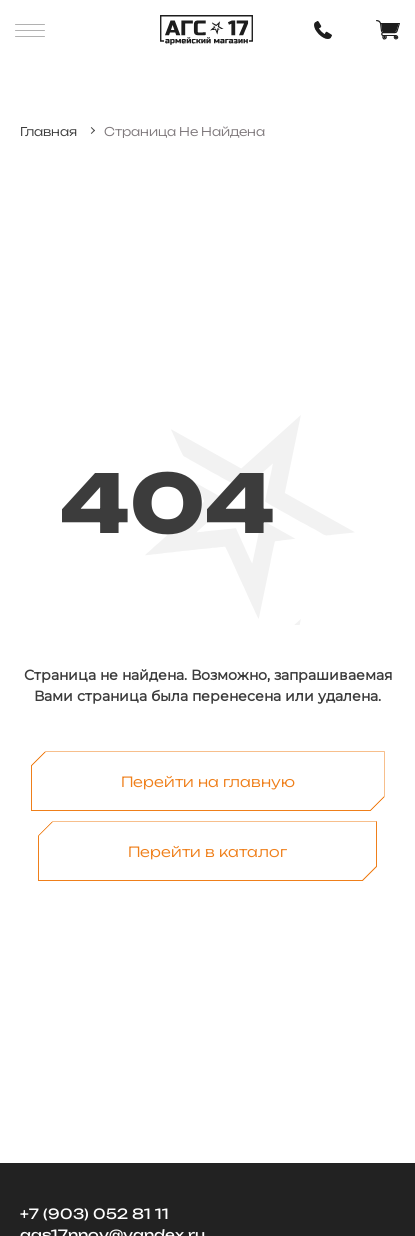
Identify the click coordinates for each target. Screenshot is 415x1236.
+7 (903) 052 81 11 (94, 1213)
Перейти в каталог (207, 851)
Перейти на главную (208, 781)
